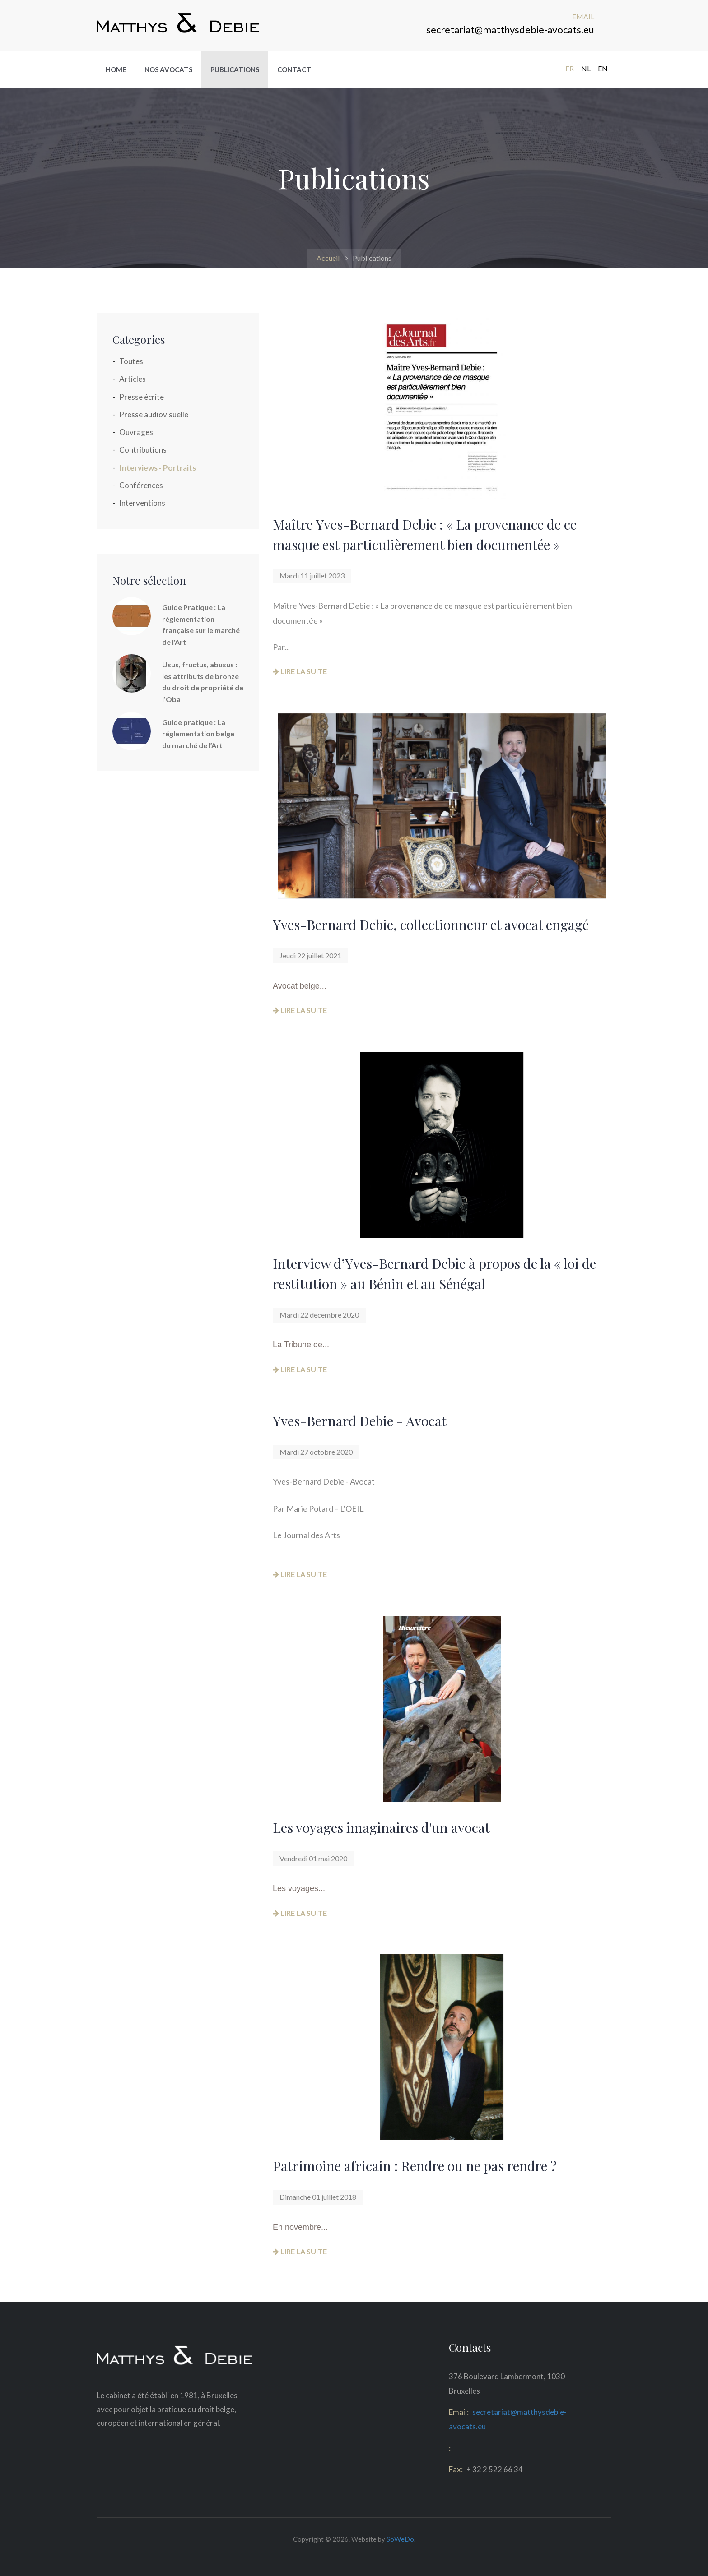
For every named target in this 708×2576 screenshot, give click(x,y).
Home (116, 69)
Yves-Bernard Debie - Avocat (360, 1421)
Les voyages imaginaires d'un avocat (381, 1827)
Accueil (328, 258)
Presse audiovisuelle (153, 414)
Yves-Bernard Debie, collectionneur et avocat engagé (431, 925)
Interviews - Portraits (157, 467)
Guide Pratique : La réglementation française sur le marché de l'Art (201, 624)
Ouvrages (136, 432)
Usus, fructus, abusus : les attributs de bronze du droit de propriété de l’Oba (202, 681)
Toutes (131, 361)
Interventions (142, 503)
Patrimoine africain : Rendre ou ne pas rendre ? (415, 2166)
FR (569, 68)
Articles (132, 379)
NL (586, 68)
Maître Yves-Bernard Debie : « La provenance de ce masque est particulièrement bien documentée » (425, 534)
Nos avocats (168, 69)
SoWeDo (400, 2539)
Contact (294, 69)
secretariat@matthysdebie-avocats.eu (510, 29)
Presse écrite (141, 397)
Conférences (141, 485)
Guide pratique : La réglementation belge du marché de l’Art (198, 733)
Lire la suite (300, 671)
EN (603, 68)
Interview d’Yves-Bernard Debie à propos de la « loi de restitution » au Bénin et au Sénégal (434, 1273)
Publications (234, 69)
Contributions (143, 449)
